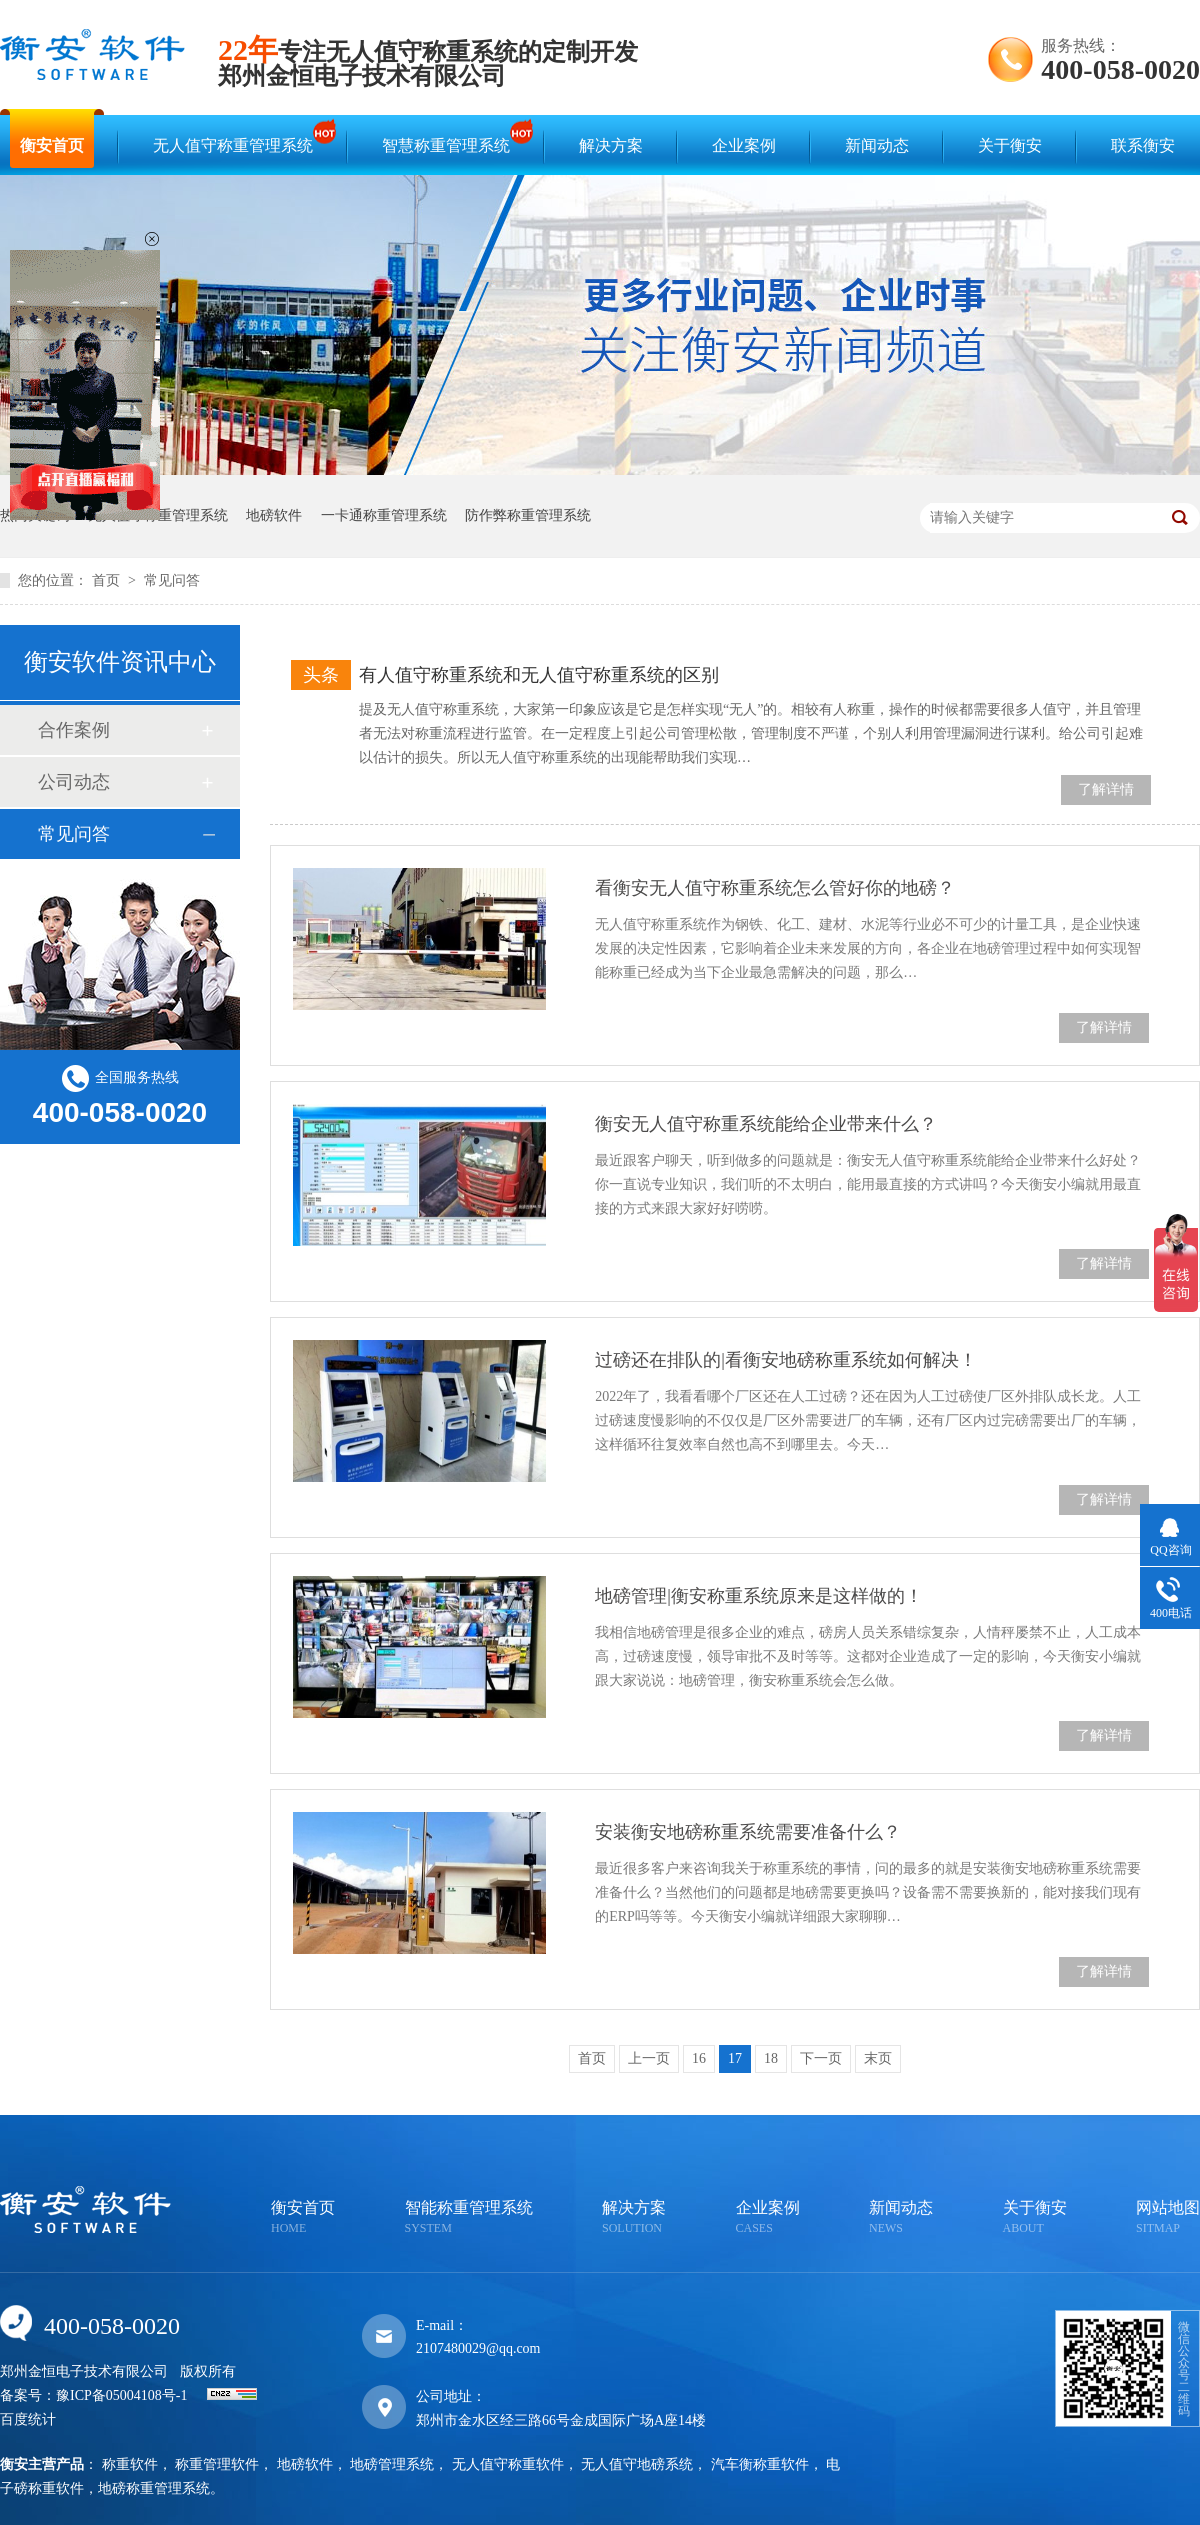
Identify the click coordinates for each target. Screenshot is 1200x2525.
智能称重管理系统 (469, 2218)
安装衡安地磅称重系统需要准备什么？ (748, 1832)
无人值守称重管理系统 (238, 136)
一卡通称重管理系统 (384, 515)
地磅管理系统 (392, 2464)
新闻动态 (877, 145)
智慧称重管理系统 (451, 136)
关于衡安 (1010, 145)
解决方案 (611, 145)
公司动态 (74, 782)
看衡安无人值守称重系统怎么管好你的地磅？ (775, 888)
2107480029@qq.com (478, 2348)
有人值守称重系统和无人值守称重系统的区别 (539, 675)
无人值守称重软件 (508, 2464)
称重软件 (130, 2464)
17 (735, 2058)
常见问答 (172, 580)
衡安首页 (52, 145)
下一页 (821, 2058)
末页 (878, 2058)
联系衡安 (1143, 145)
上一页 (649, 2058)
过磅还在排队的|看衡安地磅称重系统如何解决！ (786, 1360)
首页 (108, 580)
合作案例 (74, 730)
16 (699, 2058)
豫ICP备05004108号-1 (121, 2395)
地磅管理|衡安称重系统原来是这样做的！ (759, 1596)
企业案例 (744, 145)
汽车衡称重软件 (760, 2464)
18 (771, 2058)
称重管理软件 (217, 2464)
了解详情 (1106, 789)
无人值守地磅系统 (637, 2464)
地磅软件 (274, 515)
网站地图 (1168, 2218)
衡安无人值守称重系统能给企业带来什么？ (766, 1124)
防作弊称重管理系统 (528, 515)
